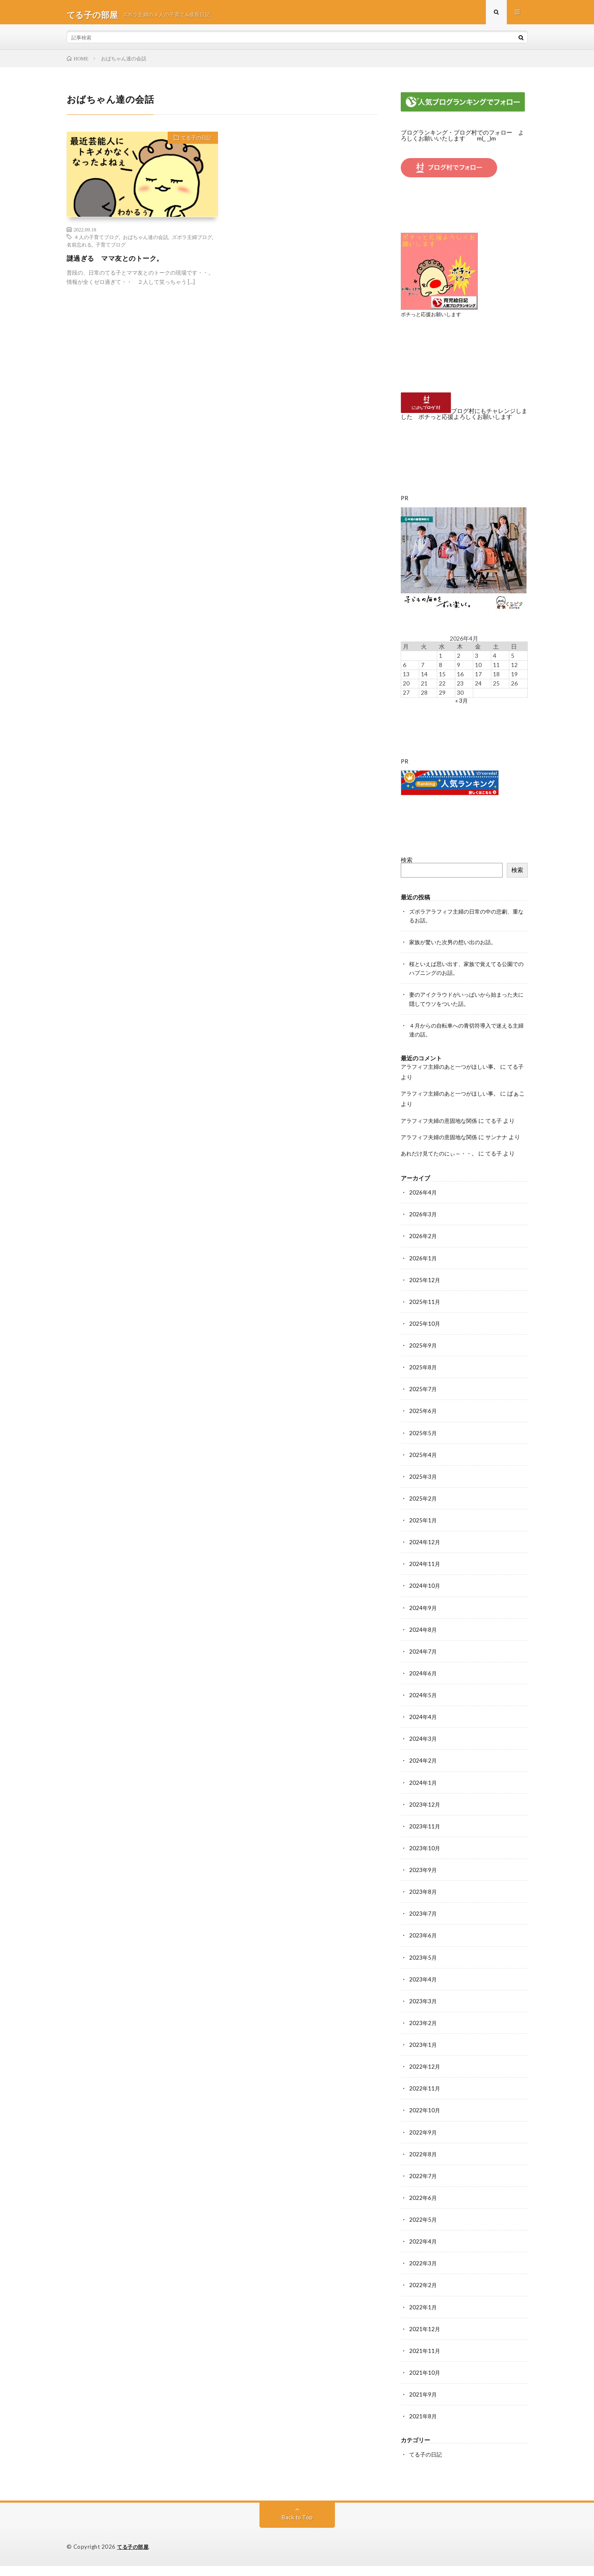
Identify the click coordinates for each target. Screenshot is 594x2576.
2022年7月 (423, 2186)
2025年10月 (425, 1336)
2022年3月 (423, 2273)
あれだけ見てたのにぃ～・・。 (442, 1166)
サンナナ (503, 1139)
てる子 (500, 1123)
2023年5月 (423, 1968)
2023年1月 (423, 2055)
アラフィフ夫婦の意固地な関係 (442, 1123)
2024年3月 (423, 1750)
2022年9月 (423, 2143)
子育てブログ (111, 249)
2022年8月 (423, 2164)
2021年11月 (425, 2361)
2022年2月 (423, 2295)
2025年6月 (423, 1423)
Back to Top (297, 2527)
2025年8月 (423, 1380)
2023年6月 (423, 1946)
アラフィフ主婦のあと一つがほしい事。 (453, 1069)
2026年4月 (423, 1205)
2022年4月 (423, 2252)
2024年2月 (423, 1772)
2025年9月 (423, 1358)
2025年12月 (425, 1292)
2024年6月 (423, 1685)
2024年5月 (423, 1707)
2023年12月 (425, 1816)
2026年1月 (423, 1271)
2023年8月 (423, 1903)
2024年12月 (425, 1554)
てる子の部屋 (134, 2557)
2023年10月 (425, 1859)
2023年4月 (423, 1990)
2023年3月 (423, 2012)
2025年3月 (423, 1489)
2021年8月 (423, 2426)
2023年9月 (423, 1881)
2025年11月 (425, 1314)
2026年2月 (423, 1249)
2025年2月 (423, 1510)
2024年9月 (423, 1619)
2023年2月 (423, 2034)
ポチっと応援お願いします (433, 318)
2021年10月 (425, 2382)
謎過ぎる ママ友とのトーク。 (121, 262)
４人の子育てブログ (96, 241)
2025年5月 (423, 1445)
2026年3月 (423, 1227)
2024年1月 (423, 1794)
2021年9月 (423, 2404)
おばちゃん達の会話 (145, 241)
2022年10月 (425, 2121)
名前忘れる (79, 249)
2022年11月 (425, 2099)
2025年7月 (423, 1401)
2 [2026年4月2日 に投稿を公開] (458, 659)
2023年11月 (425, 1837)
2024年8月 (423, 1641)
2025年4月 (423, 1467)
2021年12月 (425, 2339)
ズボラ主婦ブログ (192, 241)
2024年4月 (423, 1728)
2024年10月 (425, 1598)
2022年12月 (425, 2077)
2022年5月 (423, 2230)
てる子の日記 (193, 143)
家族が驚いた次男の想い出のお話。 (456, 945)
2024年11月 (425, 1576)
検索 (406, 863)
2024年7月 (423, 1663)
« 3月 (461, 704)
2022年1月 (423, 2317)
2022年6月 (423, 2208)
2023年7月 (423, 1925)
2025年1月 (423, 1532)
